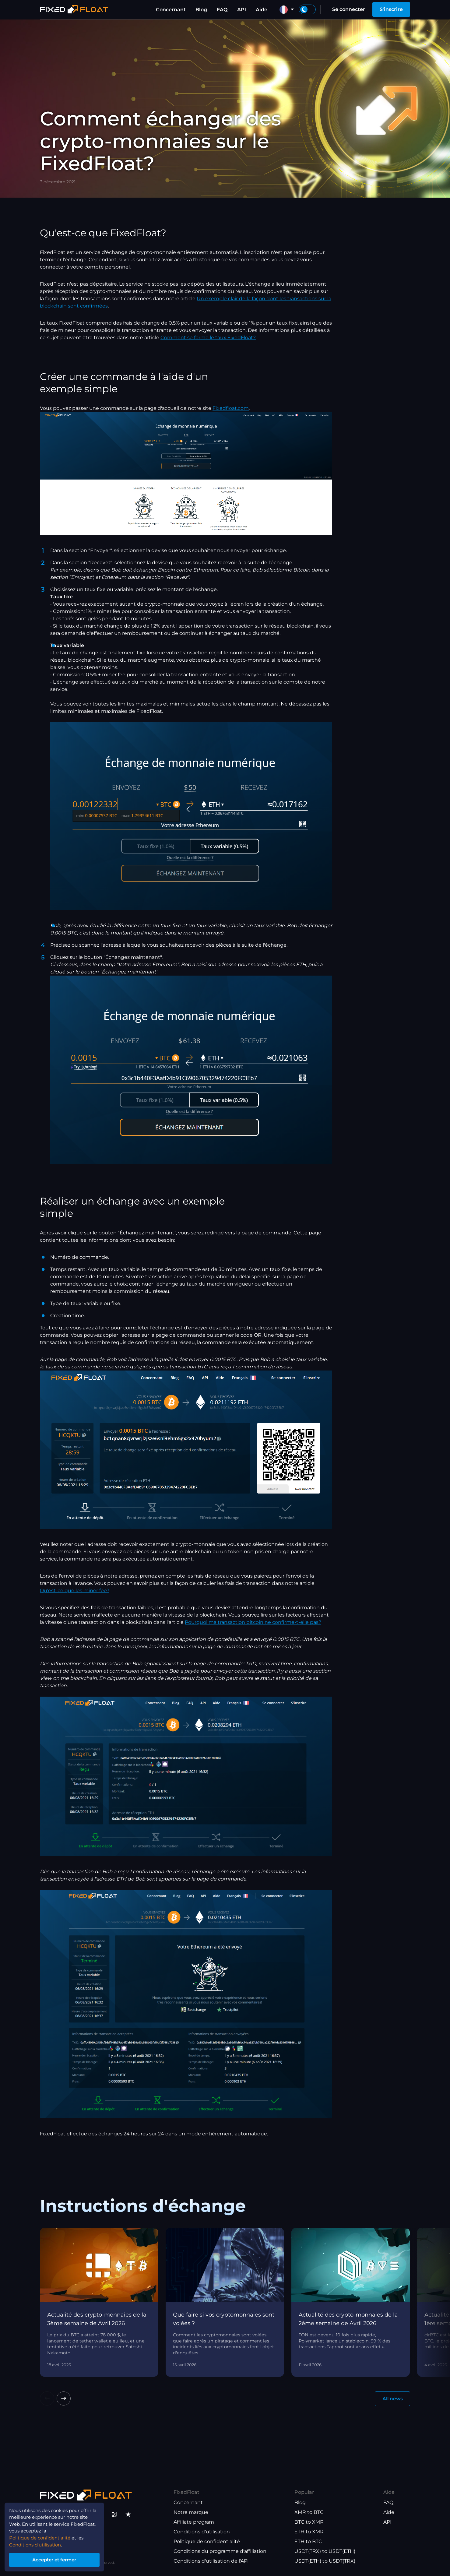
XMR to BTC (309, 2512)
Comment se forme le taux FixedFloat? (208, 337)
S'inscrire (391, 9)
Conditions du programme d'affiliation (220, 2551)
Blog (201, 9)
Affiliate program (194, 2522)
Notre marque (191, 2512)
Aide (261, 9)
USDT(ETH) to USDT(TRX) (324, 2561)
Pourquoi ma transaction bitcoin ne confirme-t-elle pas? (253, 1622)
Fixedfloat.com (231, 408)
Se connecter (348, 9)
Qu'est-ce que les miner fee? (74, 1590)
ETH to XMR (309, 2532)
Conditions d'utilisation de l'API (211, 2561)
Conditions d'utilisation (202, 2532)
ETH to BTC (308, 2541)
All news (392, 2399)
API (241, 9)
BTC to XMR (309, 2522)
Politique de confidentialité (207, 2541)
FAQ (222, 9)
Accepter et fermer (58, 2559)
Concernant (171, 9)
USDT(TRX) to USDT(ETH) (324, 2551)
